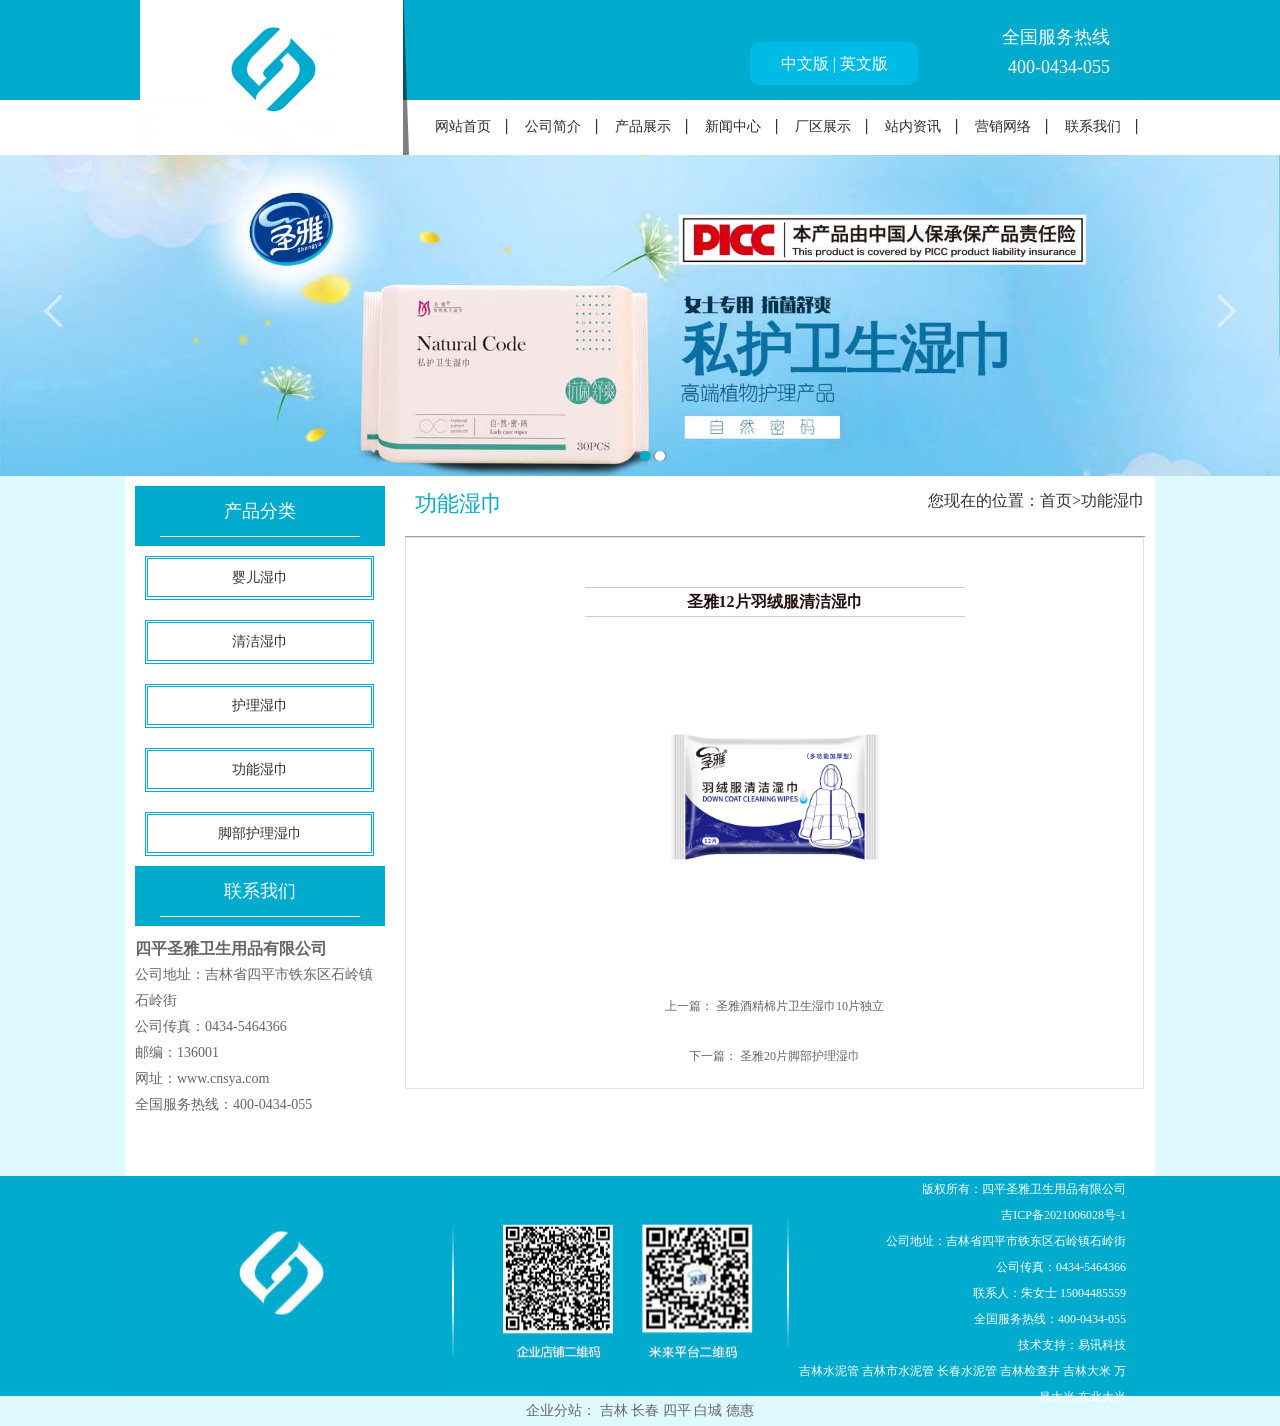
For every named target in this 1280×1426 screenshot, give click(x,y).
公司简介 (553, 126)
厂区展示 (823, 126)
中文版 (805, 63)
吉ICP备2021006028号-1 (1063, 1215)
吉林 (616, 1410)
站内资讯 (913, 126)
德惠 (740, 1410)
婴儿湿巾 (260, 577)
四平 (679, 1410)
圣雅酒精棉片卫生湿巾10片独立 (800, 1006)
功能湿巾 (260, 769)
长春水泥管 (967, 1371)
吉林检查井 (1030, 1371)
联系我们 (1093, 126)
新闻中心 (733, 126)
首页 (1056, 500)
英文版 (864, 63)
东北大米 (1102, 1397)
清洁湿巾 (260, 641)
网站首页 (463, 126)
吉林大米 (1087, 1371)
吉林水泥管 (829, 1371)
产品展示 (643, 126)
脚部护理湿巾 (260, 833)
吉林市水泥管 (898, 1371)
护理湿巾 (260, 705)
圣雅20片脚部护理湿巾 (800, 1056)
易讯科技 (1102, 1345)
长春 (647, 1410)
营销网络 (1003, 126)
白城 (710, 1410)
